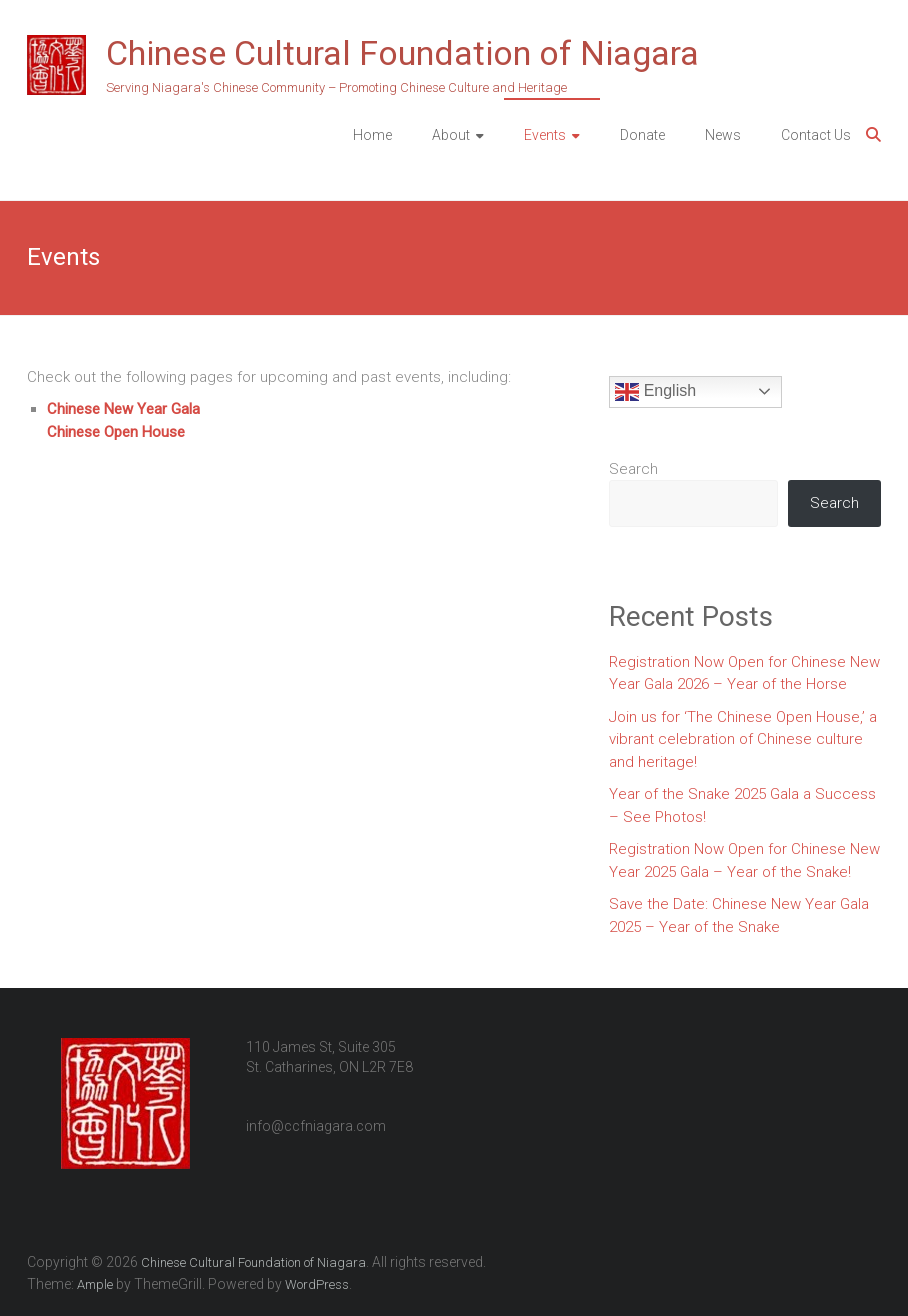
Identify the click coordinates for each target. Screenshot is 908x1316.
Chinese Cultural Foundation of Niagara (402, 53)
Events (545, 135)
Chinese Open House (116, 432)
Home (372, 135)
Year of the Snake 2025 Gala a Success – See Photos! (742, 805)
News (723, 135)
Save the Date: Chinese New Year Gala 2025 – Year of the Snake (739, 915)
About (451, 135)
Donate (642, 135)
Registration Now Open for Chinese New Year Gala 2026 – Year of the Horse (744, 673)
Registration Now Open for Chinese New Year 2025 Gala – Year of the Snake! (744, 860)
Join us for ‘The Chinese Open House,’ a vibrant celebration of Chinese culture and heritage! (743, 739)
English (655, 392)
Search (633, 469)
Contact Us (816, 135)
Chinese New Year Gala (123, 409)
